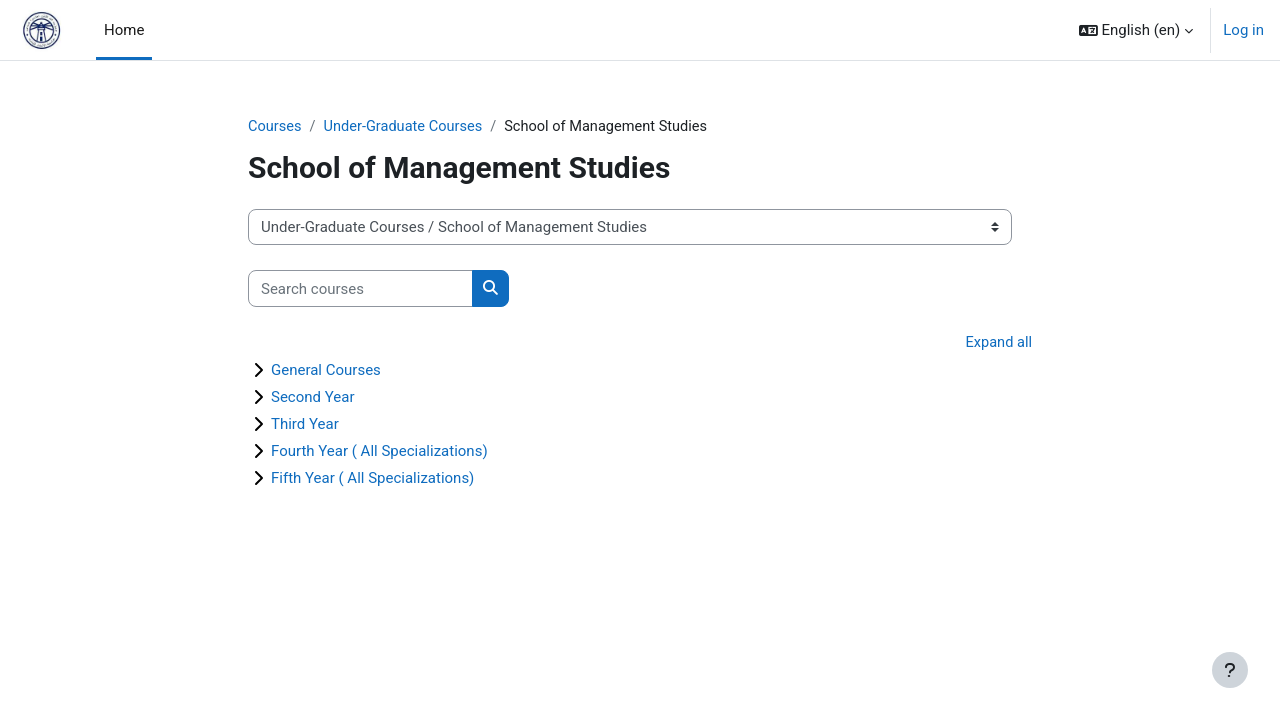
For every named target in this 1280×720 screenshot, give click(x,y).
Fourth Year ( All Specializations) (379, 452)
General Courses (326, 371)
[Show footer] (1230, 670)
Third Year (305, 425)
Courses (275, 127)
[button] (1136, 30)
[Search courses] (360, 289)
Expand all (998, 344)
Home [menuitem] (124, 30)
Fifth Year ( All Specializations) (372, 479)
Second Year (312, 398)
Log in (1243, 30)
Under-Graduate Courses (406, 127)
